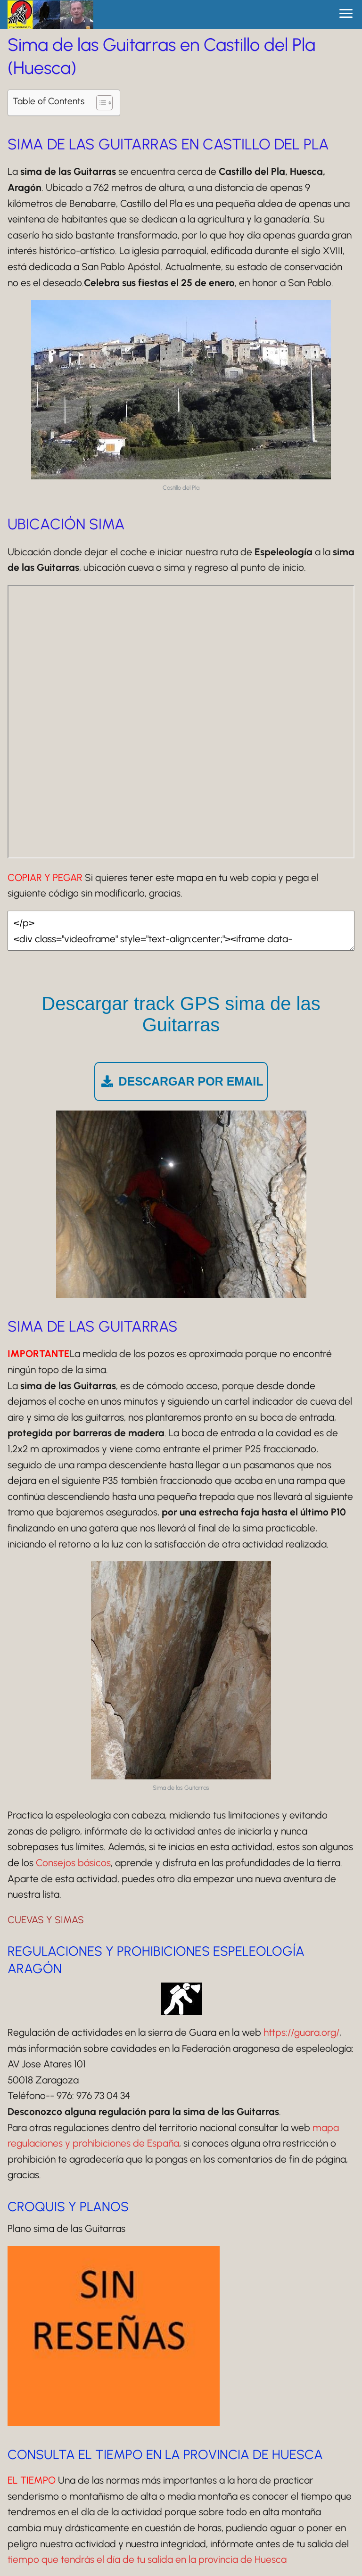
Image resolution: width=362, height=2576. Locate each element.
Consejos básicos (73, 1862)
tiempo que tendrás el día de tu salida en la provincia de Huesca (147, 2559)
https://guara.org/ (301, 2032)
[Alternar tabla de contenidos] (99, 103)
